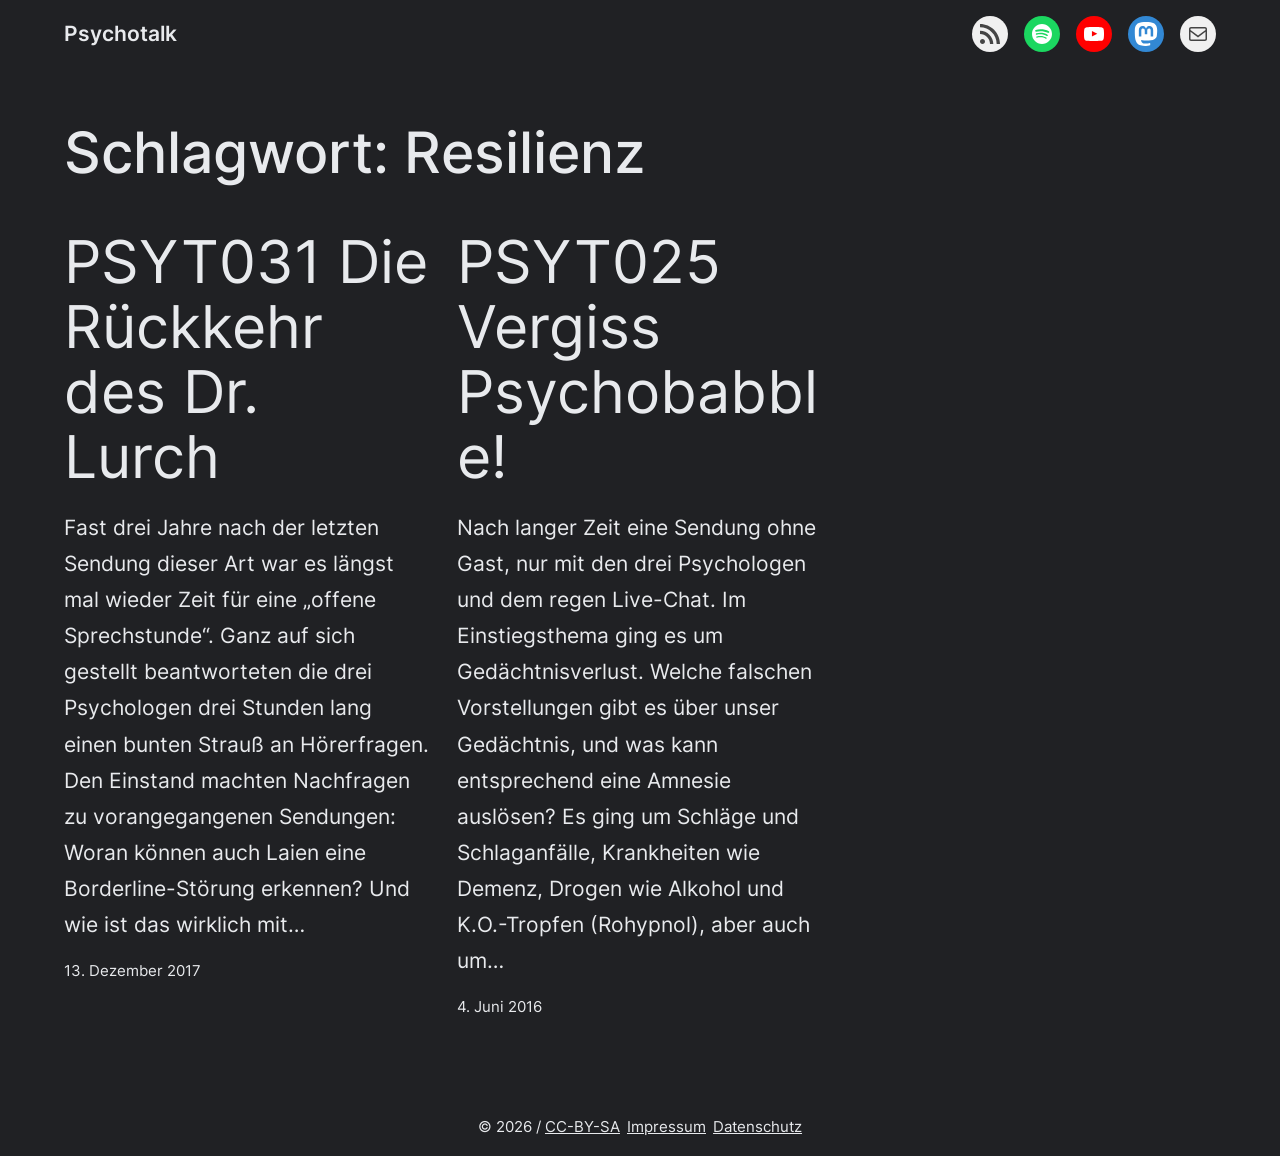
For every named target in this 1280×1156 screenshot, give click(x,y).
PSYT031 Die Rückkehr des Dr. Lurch (246, 359)
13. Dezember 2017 (132, 970)
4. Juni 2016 (499, 1006)
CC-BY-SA (582, 1126)
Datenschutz (757, 1126)
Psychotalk (120, 33)
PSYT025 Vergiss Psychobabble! (637, 359)
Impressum (666, 1126)
